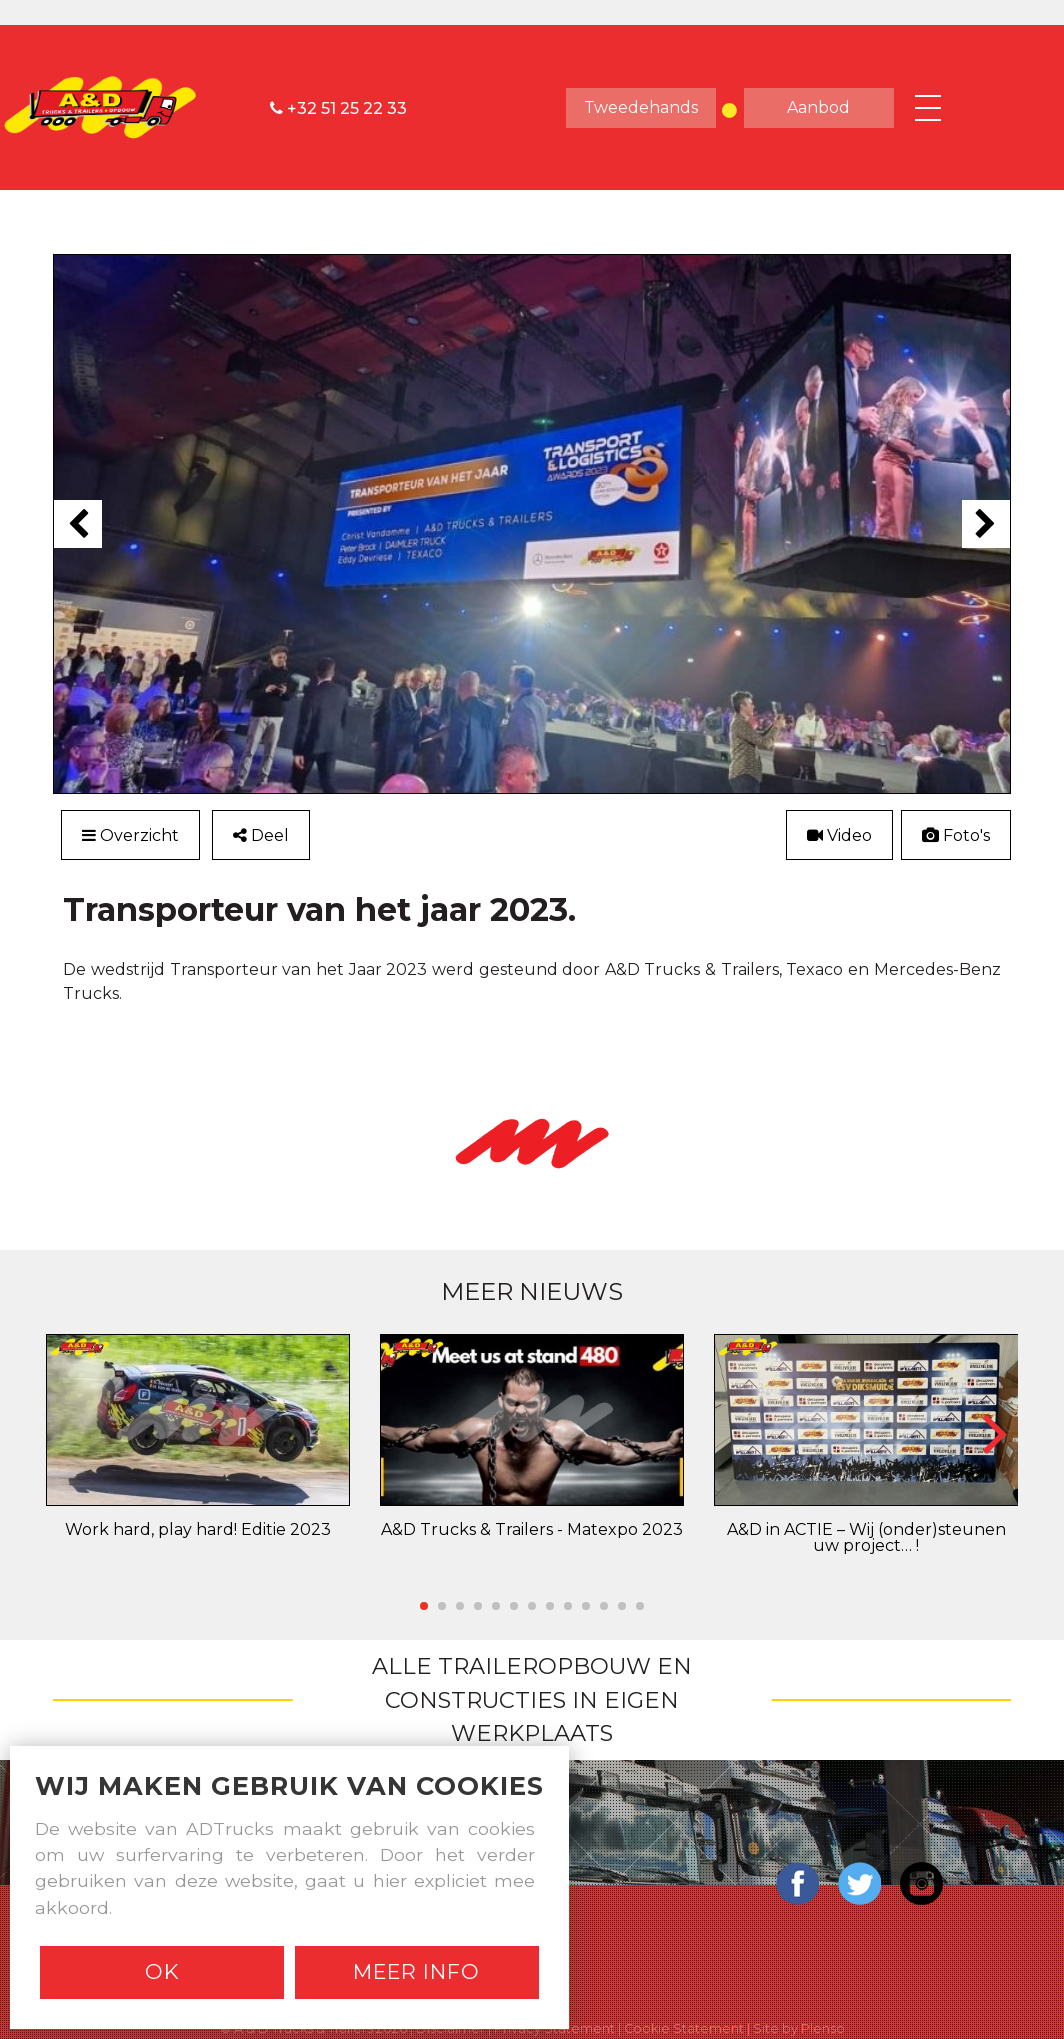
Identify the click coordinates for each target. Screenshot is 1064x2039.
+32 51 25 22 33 (338, 107)
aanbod (818, 107)
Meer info (416, 1971)
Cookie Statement (684, 2026)
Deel (267, 835)
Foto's (956, 835)
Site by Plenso (799, 2026)
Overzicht (132, 835)
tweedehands (641, 107)
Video (837, 835)
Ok (162, 1971)
